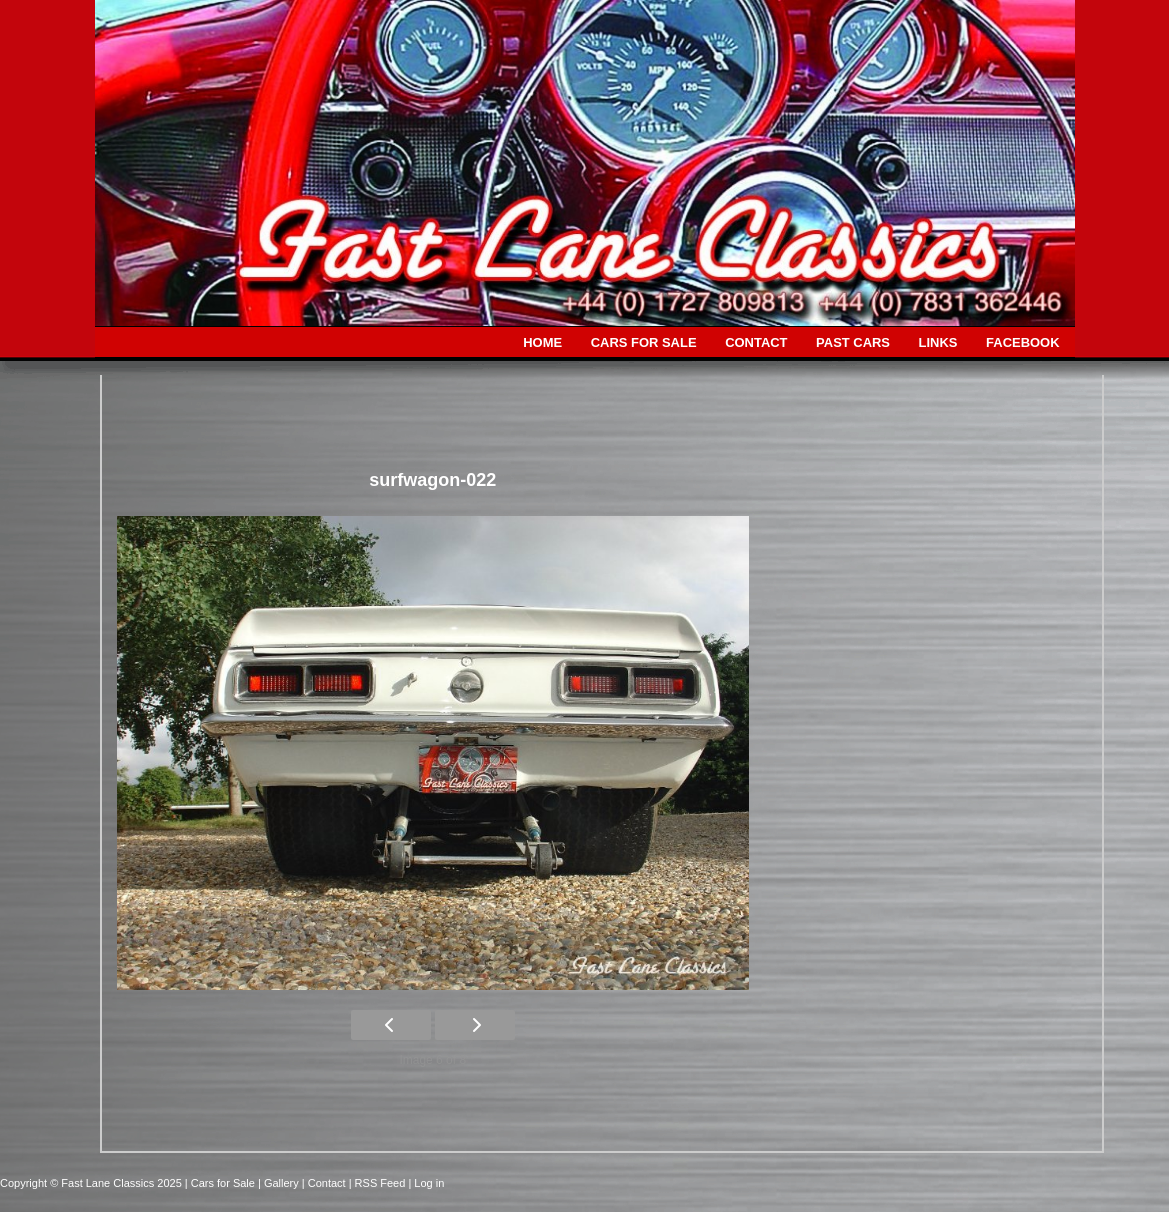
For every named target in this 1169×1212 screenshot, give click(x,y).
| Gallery (280, 1183)
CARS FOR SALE (644, 342)
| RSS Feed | (382, 1183)
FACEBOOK (1022, 342)
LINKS (938, 342)
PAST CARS (853, 342)
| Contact (325, 1183)
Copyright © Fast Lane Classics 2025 (92, 1183)
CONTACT (756, 342)
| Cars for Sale (221, 1183)
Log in (429, 1183)
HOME (542, 342)
